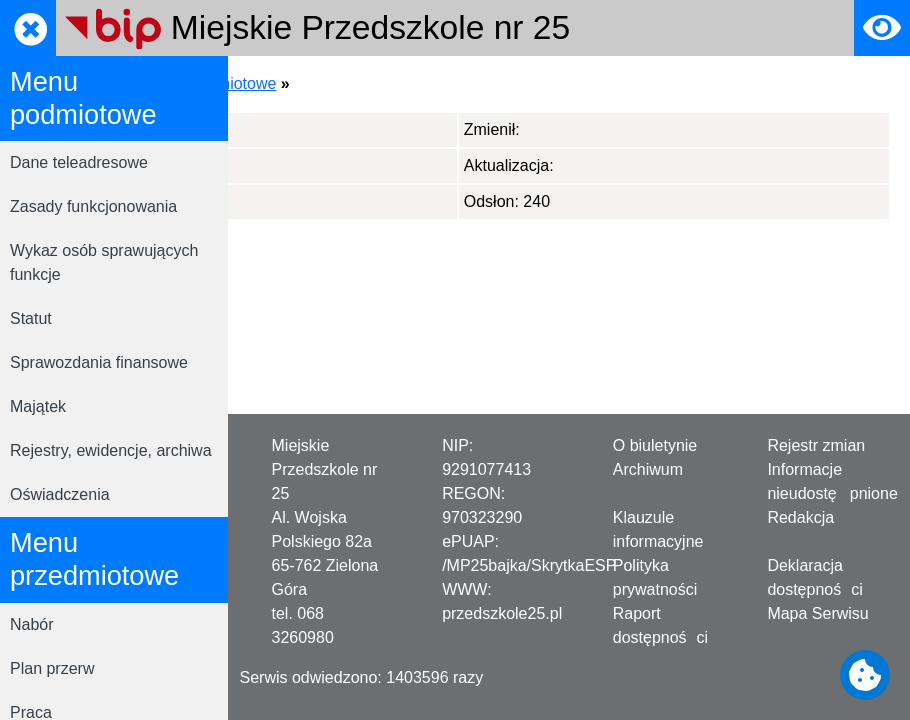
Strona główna (299, 83)
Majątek (38, 406)
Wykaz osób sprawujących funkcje (104, 262)
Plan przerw (52, 668)
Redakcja (800, 517)
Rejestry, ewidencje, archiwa (111, 450)
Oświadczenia (60, 494)
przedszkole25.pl (502, 613)
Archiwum (648, 469)
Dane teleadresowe (79, 162)
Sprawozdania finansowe (99, 362)
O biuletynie (655, 445)
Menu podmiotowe (433, 83)
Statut (31, 318)
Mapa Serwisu (817, 613)
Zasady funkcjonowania (93, 206)
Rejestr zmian (816, 445)
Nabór (32, 624)
